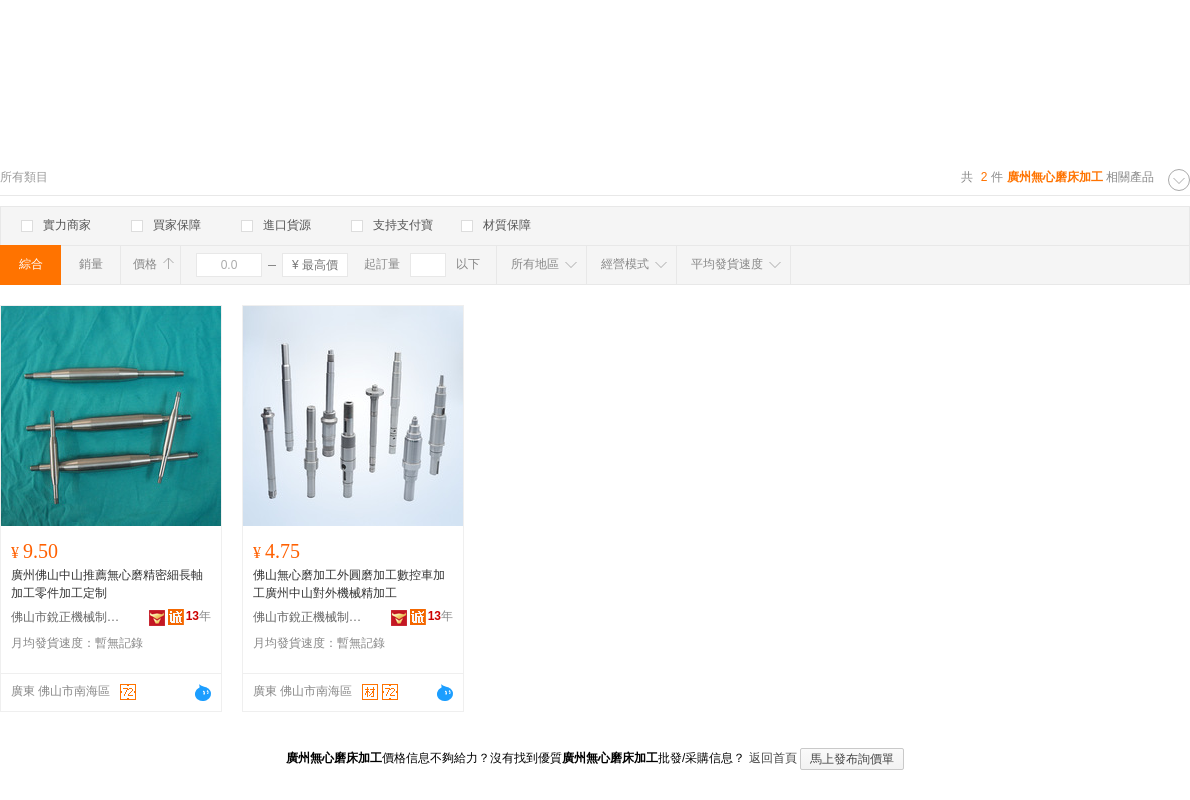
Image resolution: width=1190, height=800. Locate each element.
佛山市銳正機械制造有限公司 (66, 617)
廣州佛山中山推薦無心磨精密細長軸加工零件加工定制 (107, 584)
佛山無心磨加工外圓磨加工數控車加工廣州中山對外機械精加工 (349, 584)
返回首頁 (773, 758)
